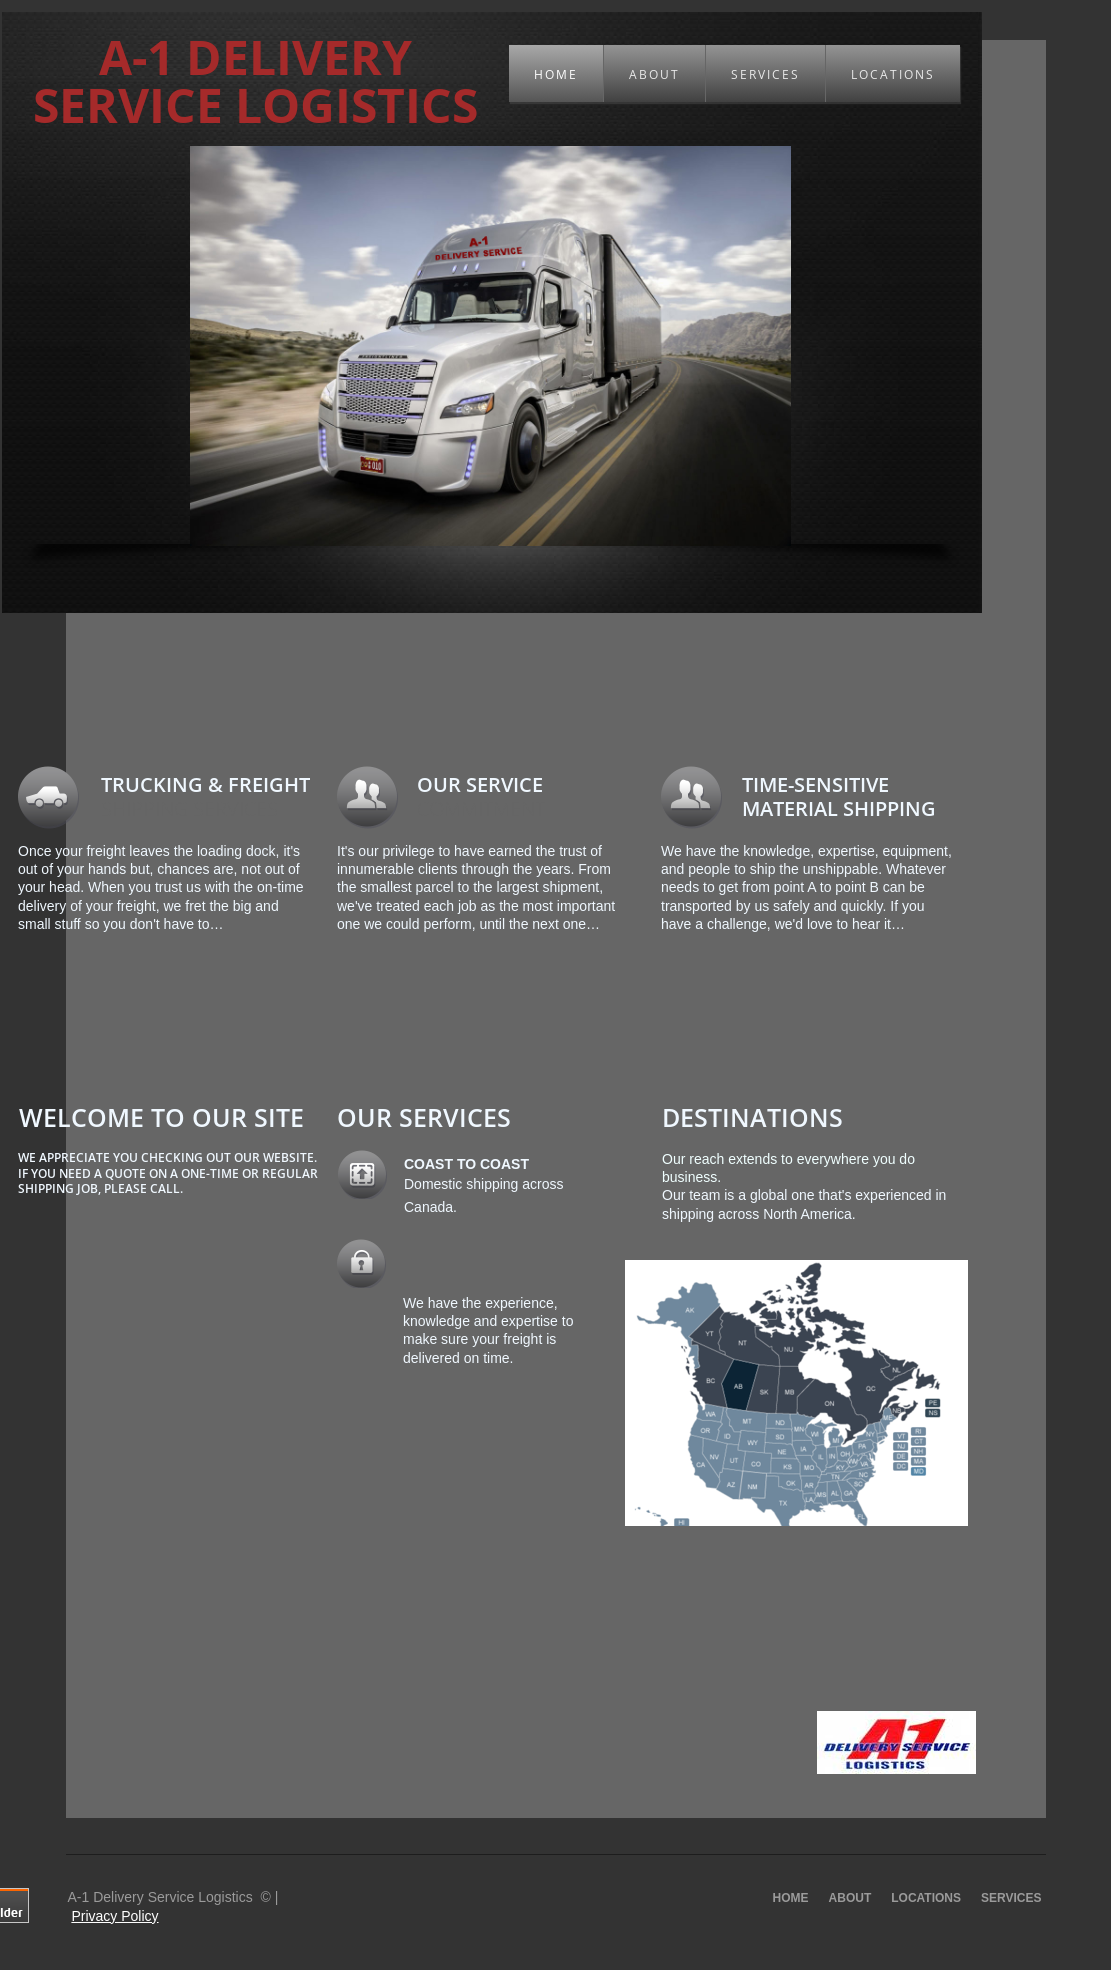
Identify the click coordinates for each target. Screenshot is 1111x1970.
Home (556, 74)
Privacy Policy (114, 1916)
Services (765, 74)
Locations (893, 74)
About (654, 74)
